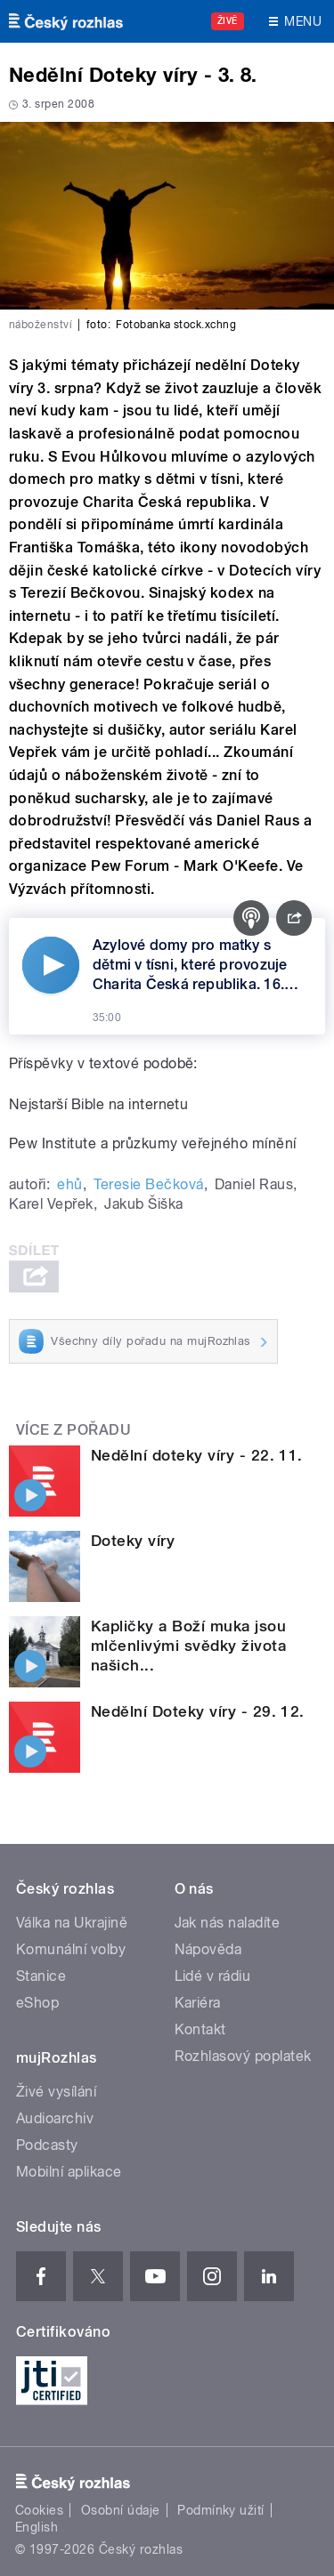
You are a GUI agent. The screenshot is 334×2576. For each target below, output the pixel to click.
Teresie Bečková (148, 1184)
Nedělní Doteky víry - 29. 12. (198, 1711)
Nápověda (208, 1949)
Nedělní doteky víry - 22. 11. (197, 1455)
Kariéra (198, 2002)
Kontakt (200, 2029)
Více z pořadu (73, 1429)
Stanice (41, 1976)
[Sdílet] (294, 918)
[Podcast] (251, 918)
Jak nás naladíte (228, 1922)
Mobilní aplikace (69, 2171)
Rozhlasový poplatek (243, 2056)
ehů (69, 1184)
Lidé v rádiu (213, 1976)
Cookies (39, 2510)
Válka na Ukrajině (71, 1922)
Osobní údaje (120, 2510)
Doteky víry (133, 1541)
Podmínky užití (221, 2510)
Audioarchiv (55, 2118)
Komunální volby (71, 1949)
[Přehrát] (50, 965)
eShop (37, 2002)
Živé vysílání (56, 2091)
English (36, 2527)
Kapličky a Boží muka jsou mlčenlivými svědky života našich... (188, 1645)
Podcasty (47, 2145)
